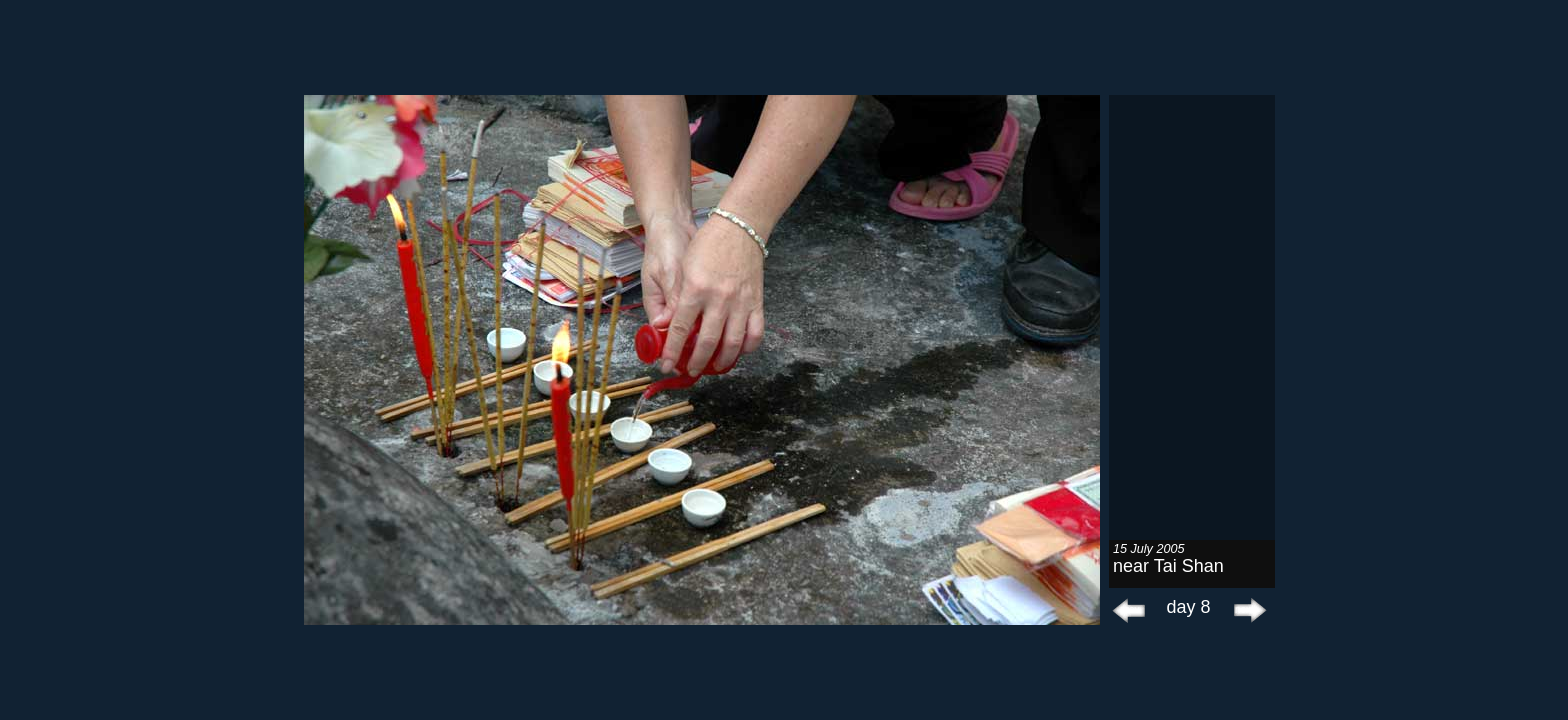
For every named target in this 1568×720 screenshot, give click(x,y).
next (1244, 609)
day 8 (1188, 607)
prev (1129, 609)
